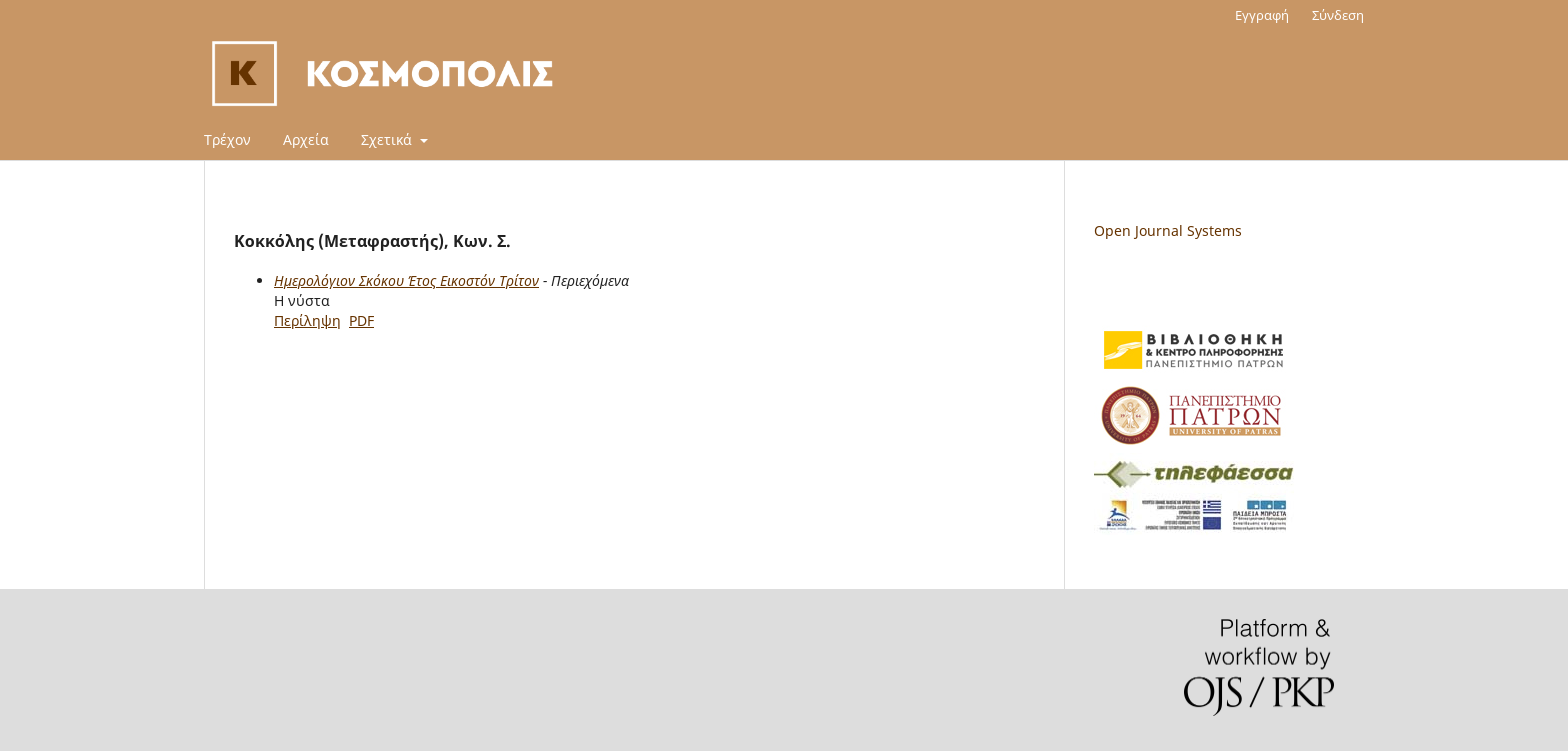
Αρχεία (306, 139)
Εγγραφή (1262, 15)
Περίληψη (307, 320)
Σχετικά (388, 139)
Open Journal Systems (1168, 230)
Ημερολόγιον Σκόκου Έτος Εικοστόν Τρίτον (406, 280)
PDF (361, 320)
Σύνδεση (1338, 15)
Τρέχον (227, 139)
